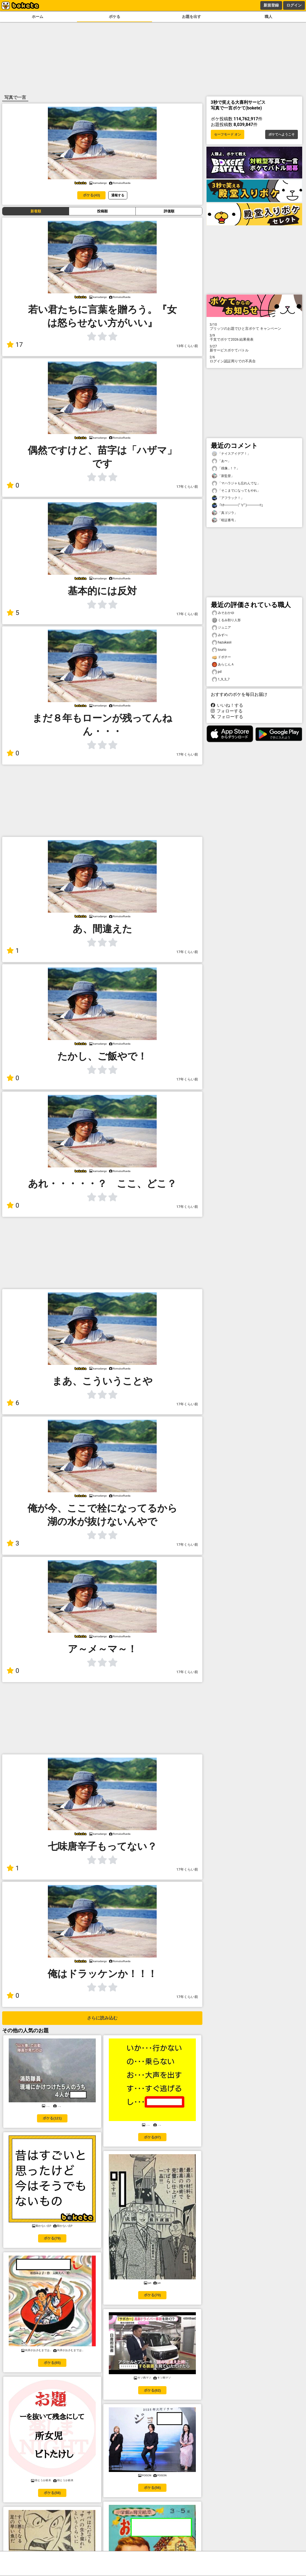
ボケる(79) (52, 2238)
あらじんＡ (223, 664)
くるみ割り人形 (226, 620)
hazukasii (222, 642)
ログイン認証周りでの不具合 (254, 359)
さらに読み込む (102, 2018)
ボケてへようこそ (281, 134)
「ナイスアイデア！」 (231, 453)
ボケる (114, 16)
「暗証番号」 (224, 520)
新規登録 (271, 5)
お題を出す (191, 16)
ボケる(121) (52, 2118)
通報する (117, 195)
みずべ (220, 635)
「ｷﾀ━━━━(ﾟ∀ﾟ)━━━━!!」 (238, 505)
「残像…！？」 (226, 468)
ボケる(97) (152, 2137)
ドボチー (221, 657)
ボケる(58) (52, 2493)
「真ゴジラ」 (224, 513)
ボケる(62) (152, 2390)
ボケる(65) (52, 2363)
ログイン (294, 5)
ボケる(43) (91, 195)
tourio (219, 649)
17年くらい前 (187, 487)
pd (217, 671)
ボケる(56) (152, 2488)
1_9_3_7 (221, 679)
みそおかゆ (223, 612)
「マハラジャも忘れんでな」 (236, 483)
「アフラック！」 (228, 498)
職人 (268, 16)
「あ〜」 (221, 461)
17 (15, 344)
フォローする (227, 711)
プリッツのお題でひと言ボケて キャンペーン (254, 326)
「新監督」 (223, 476)
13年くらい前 (187, 346)
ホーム (37, 16)
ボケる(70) (152, 2295)
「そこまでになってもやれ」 (236, 490)
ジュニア (221, 627)
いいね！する (227, 705)
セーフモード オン (227, 134)
